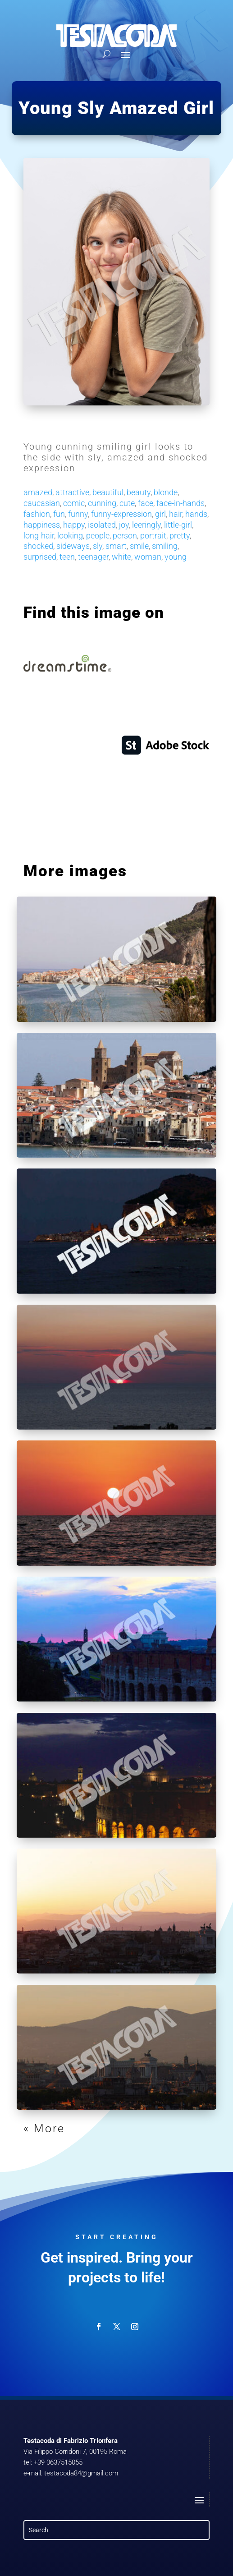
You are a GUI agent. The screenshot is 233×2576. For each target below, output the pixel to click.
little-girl (178, 524)
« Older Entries (68, 2128)
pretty (179, 535)
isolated (102, 524)
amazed (37, 492)
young (175, 556)
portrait (153, 535)
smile (139, 546)
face (145, 503)
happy (74, 524)
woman (147, 556)
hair (175, 514)
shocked (38, 546)
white (121, 556)
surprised (39, 556)
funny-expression (121, 514)
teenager (93, 556)
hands (196, 514)
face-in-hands (180, 503)
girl (160, 514)
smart (116, 546)
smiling (165, 546)
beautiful (107, 492)
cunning (102, 503)
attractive (72, 492)
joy (124, 524)
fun (59, 514)
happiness (41, 524)
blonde (166, 492)
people (98, 535)
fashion (36, 514)
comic (74, 503)
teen (67, 556)
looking (70, 535)
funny (78, 514)
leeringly (146, 524)
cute (127, 503)
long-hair (38, 535)
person (125, 535)
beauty (139, 492)
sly (97, 546)
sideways (73, 546)
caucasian (41, 503)
